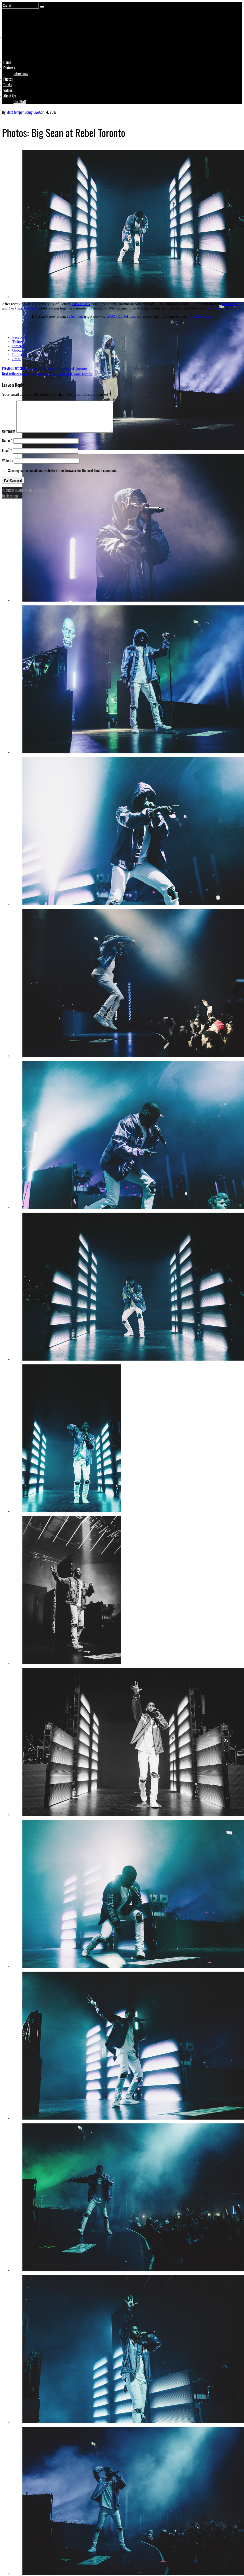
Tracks (7, 84)
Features (9, 67)
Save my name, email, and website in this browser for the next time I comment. (62, 476)
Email (16, 359)
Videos (7, 90)
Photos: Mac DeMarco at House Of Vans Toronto (47, 374)
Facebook (19, 337)
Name (7, 446)
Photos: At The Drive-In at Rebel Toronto (44, 368)
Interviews (20, 73)
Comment (8, 437)
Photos (8, 79)
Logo (16, 46)
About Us (9, 95)
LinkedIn (19, 355)
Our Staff (19, 101)
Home (7, 62)
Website (7, 466)
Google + (19, 350)
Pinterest (19, 346)
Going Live (31, 112)
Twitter (17, 342)
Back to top (10, 502)
